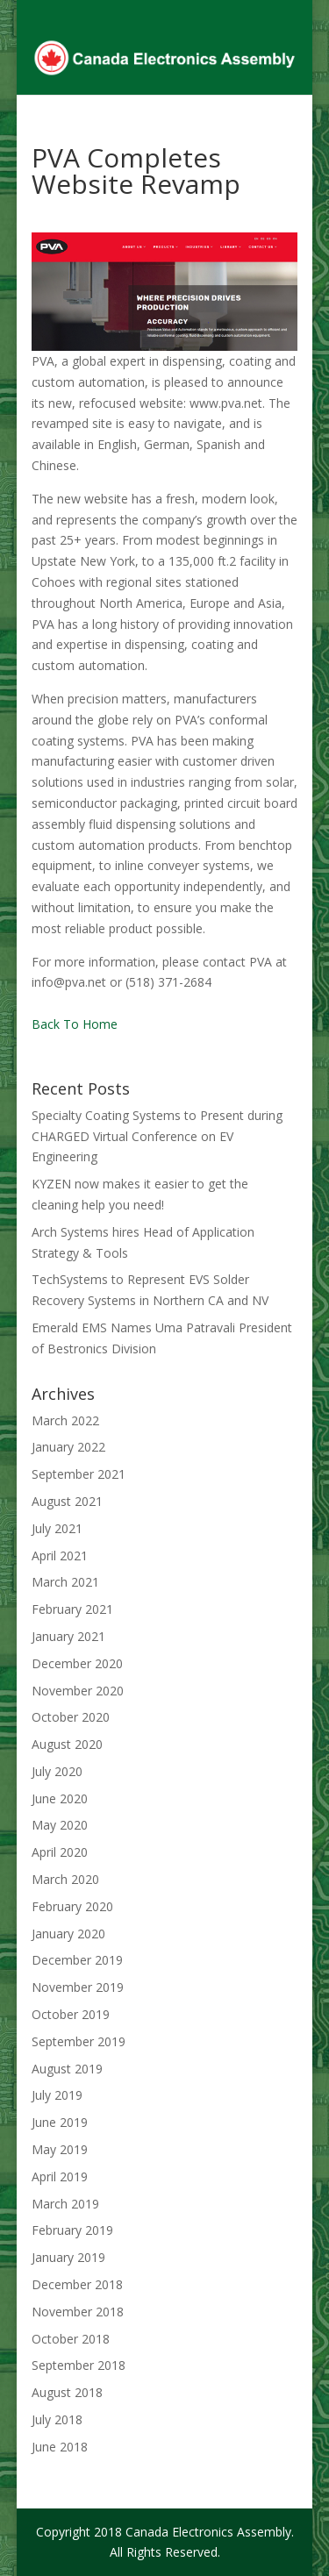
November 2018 (78, 2311)
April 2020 (60, 1852)
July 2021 (57, 1528)
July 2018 (57, 2419)
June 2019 (60, 2122)
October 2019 (71, 2014)
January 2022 (68, 1446)
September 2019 (78, 2041)
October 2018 (71, 2338)
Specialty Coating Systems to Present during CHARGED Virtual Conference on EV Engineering (157, 1136)
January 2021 (68, 1636)
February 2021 (72, 1609)
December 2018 (77, 2284)
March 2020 (65, 1879)
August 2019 (67, 2068)
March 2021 (65, 1581)
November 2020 (78, 1690)
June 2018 (60, 2446)
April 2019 (60, 2176)
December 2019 (77, 1960)
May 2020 (60, 1824)
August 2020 (67, 1744)
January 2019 (68, 2257)
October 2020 (71, 1717)
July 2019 (57, 2095)
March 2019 (65, 2203)
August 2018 (67, 2392)
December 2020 (77, 1663)
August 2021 (67, 1501)
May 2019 (60, 2149)
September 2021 (78, 1474)
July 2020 (57, 1771)
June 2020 (60, 1798)
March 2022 (65, 1420)
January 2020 (68, 1933)
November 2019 (78, 1987)
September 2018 (78, 2365)
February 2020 (72, 1906)
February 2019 (72, 2230)
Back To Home (75, 1024)
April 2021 (60, 1555)
